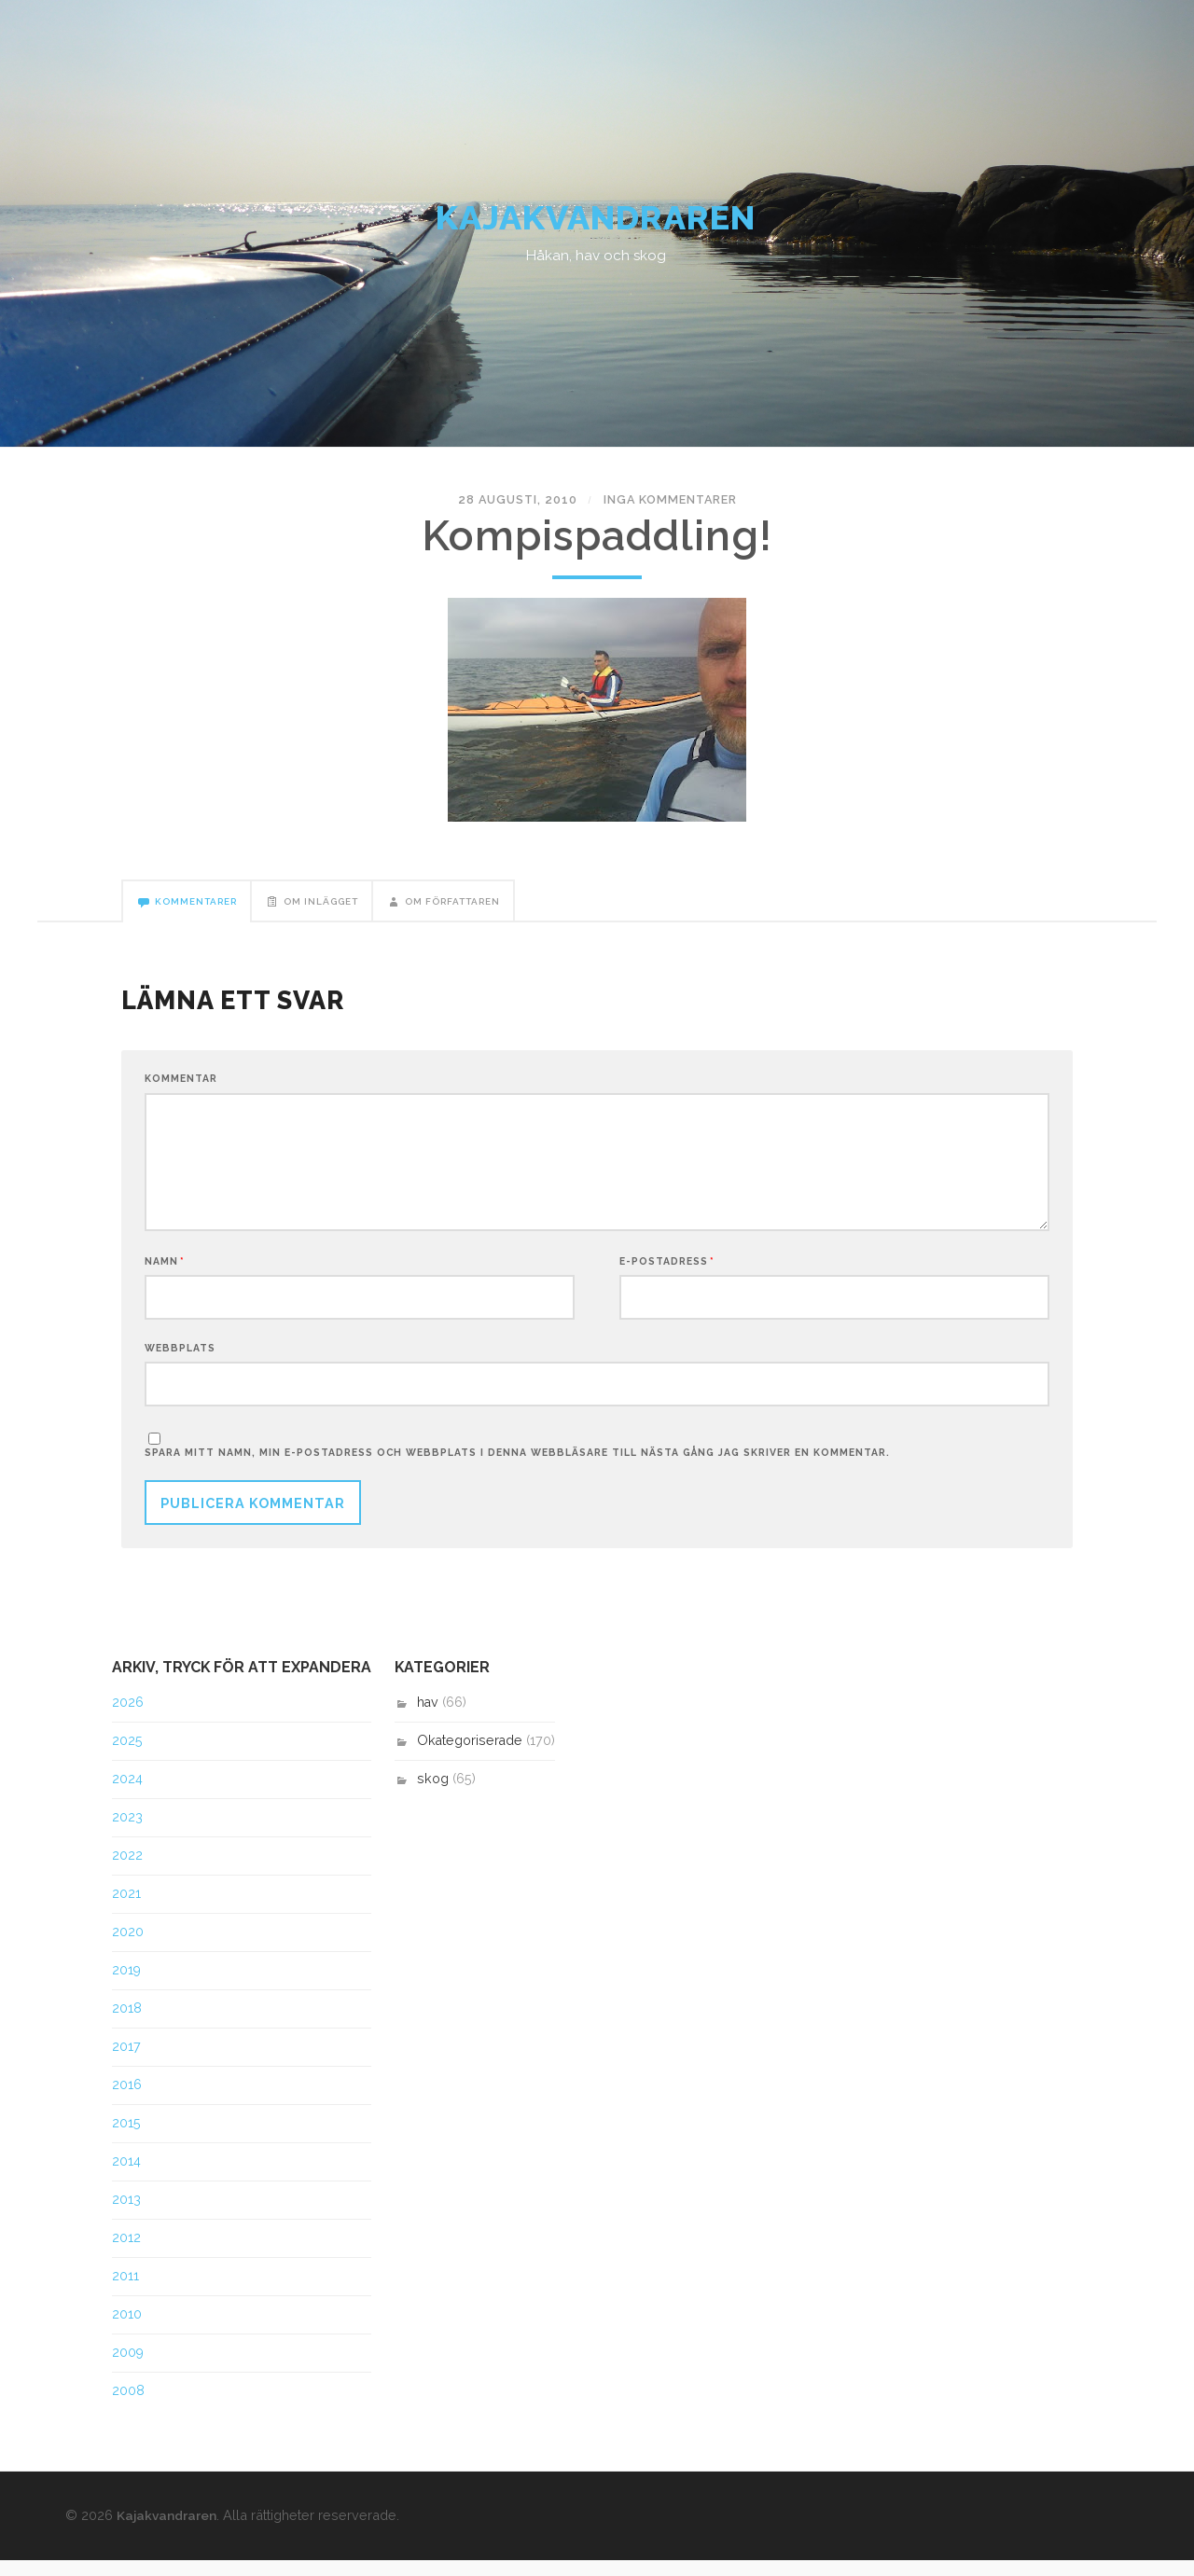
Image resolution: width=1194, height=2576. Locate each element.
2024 (127, 1795)
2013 (126, 2215)
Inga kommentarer (663, 507)
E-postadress (667, 1275)
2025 (127, 1757)
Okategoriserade (469, 1757)
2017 (126, 2063)
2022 (127, 1871)
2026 (128, 1718)
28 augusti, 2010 (524, 507)
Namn (165, 1275)
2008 (128, 2406)
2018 (127, 2024)
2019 (126, 1986)
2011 (125, 2291)
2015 (126, 2139)
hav (427, 1718)
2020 (128, 1948)
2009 (128, 2368)
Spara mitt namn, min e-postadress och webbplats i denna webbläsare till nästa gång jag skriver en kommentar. (517, 1468)
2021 (126, 1910)
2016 (127, 2101)
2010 (127, 2329)
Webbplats (180, 1362)
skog (433, 1795)
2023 (127, 1833)
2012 (126, 2253)
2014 (126, 2176)
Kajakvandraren (597, 222)
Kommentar (181, 1089)
